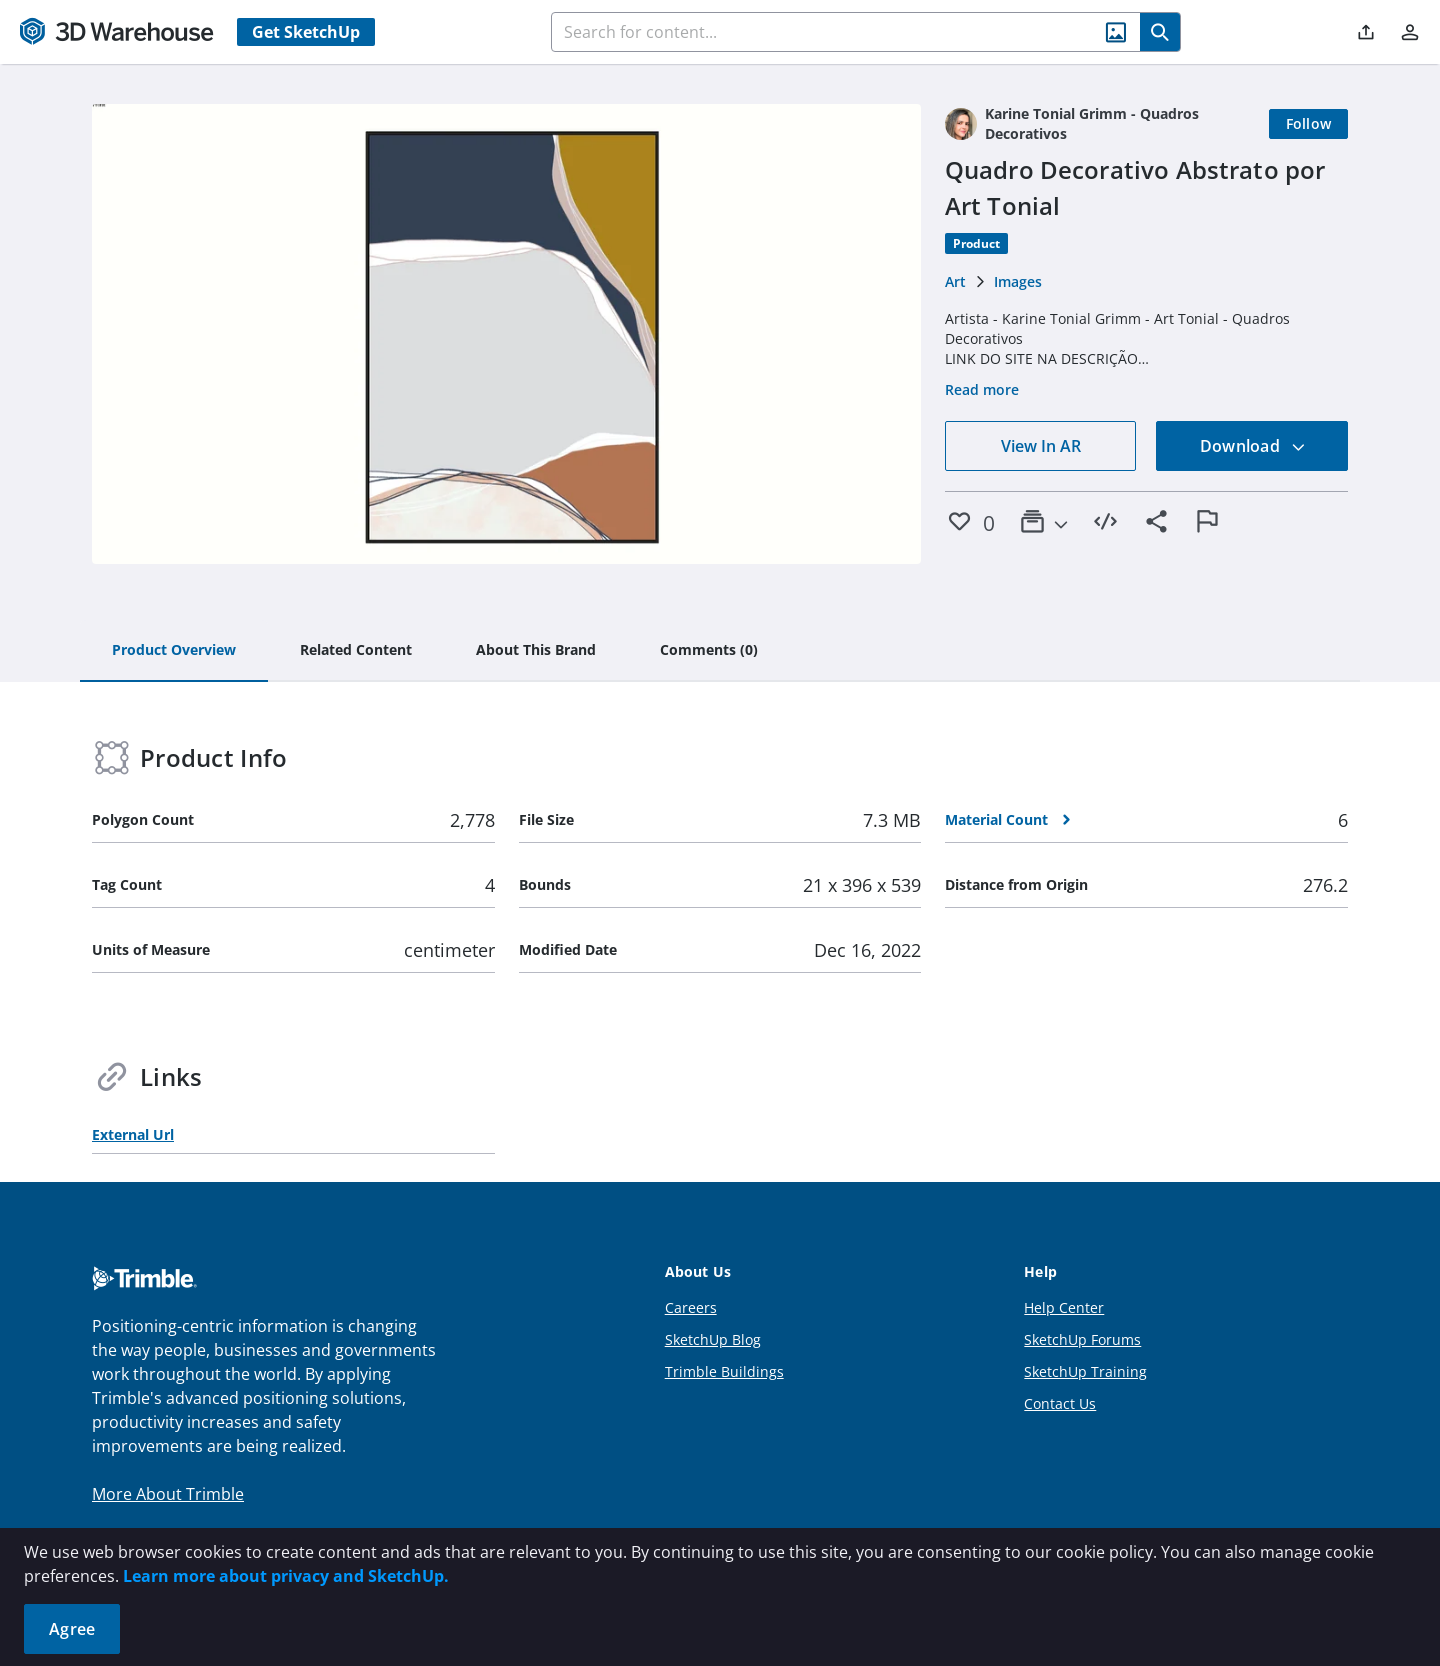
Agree (72, 1629)
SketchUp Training (1085, 1371)
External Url (133, 1134)
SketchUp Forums (1082, 1339)
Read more (982, 389)
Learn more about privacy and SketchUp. (286, 1576)
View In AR (1041, 446)
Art (955, 281)
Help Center (1064, 1307)
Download (1253, 446)
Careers (691, 1307)
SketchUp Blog (713, 1339)
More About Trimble (168, 1494)
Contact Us (1060, 1403)
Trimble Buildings (724, 1371)
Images (1018, 281)
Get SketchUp (306, 32)
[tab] (174, 651)
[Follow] (1309, 124)
